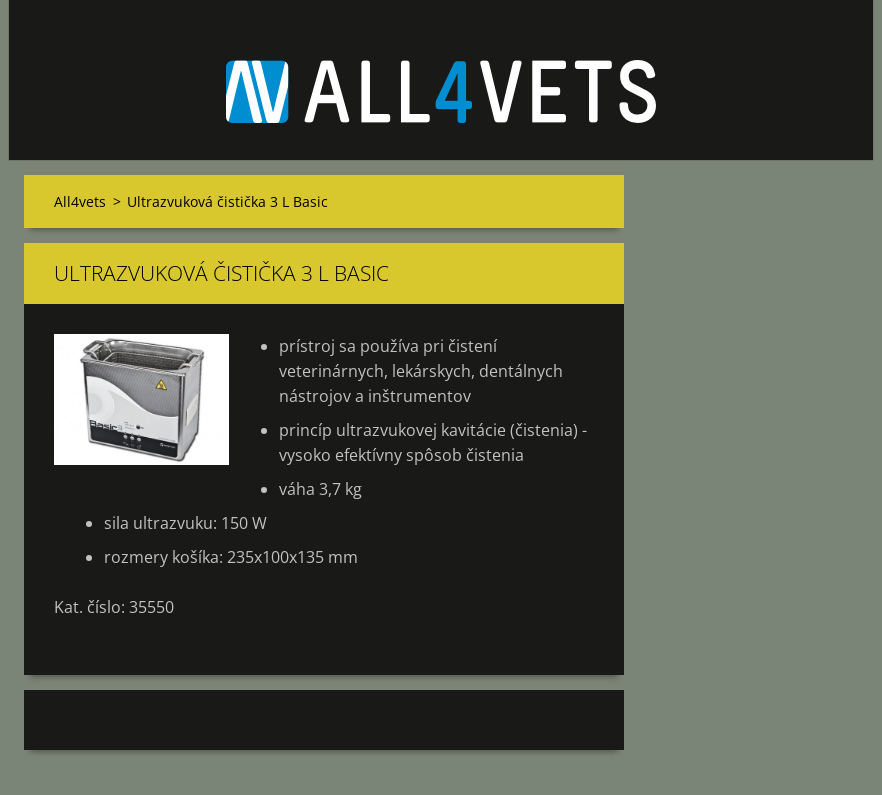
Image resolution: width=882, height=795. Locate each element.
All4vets (80, 201)
